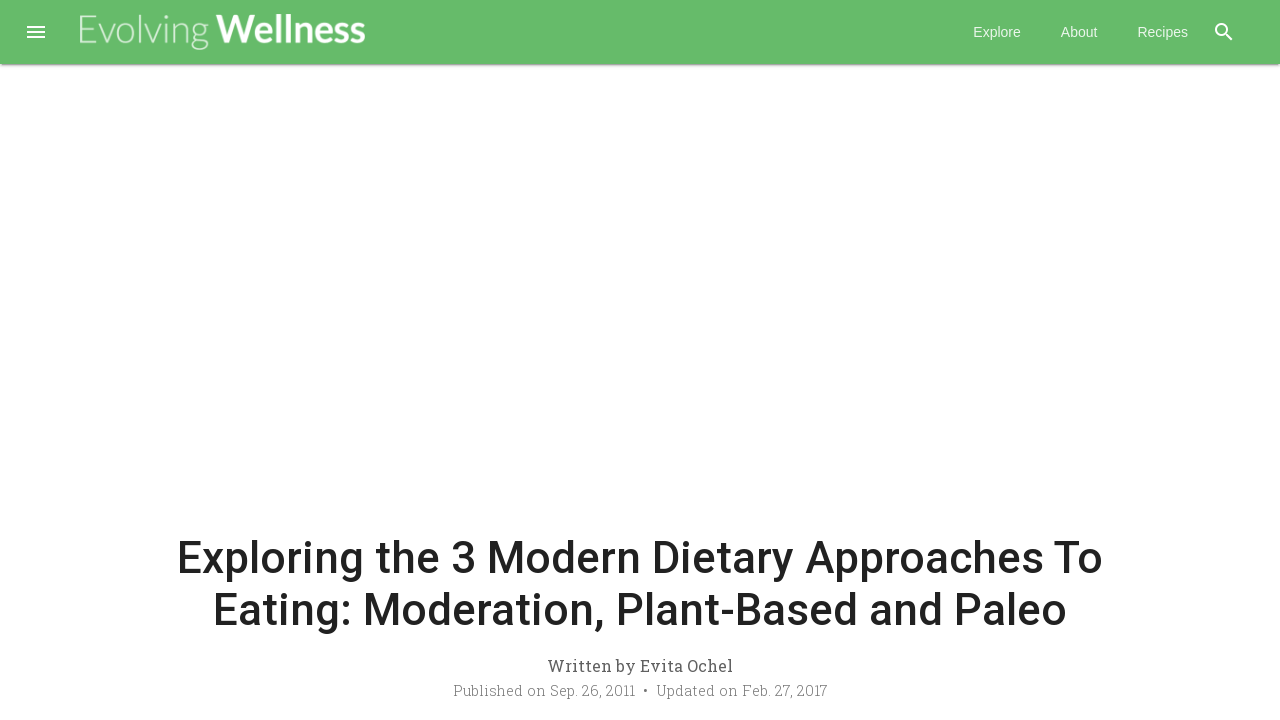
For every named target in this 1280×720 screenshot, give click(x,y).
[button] (36, 34)
